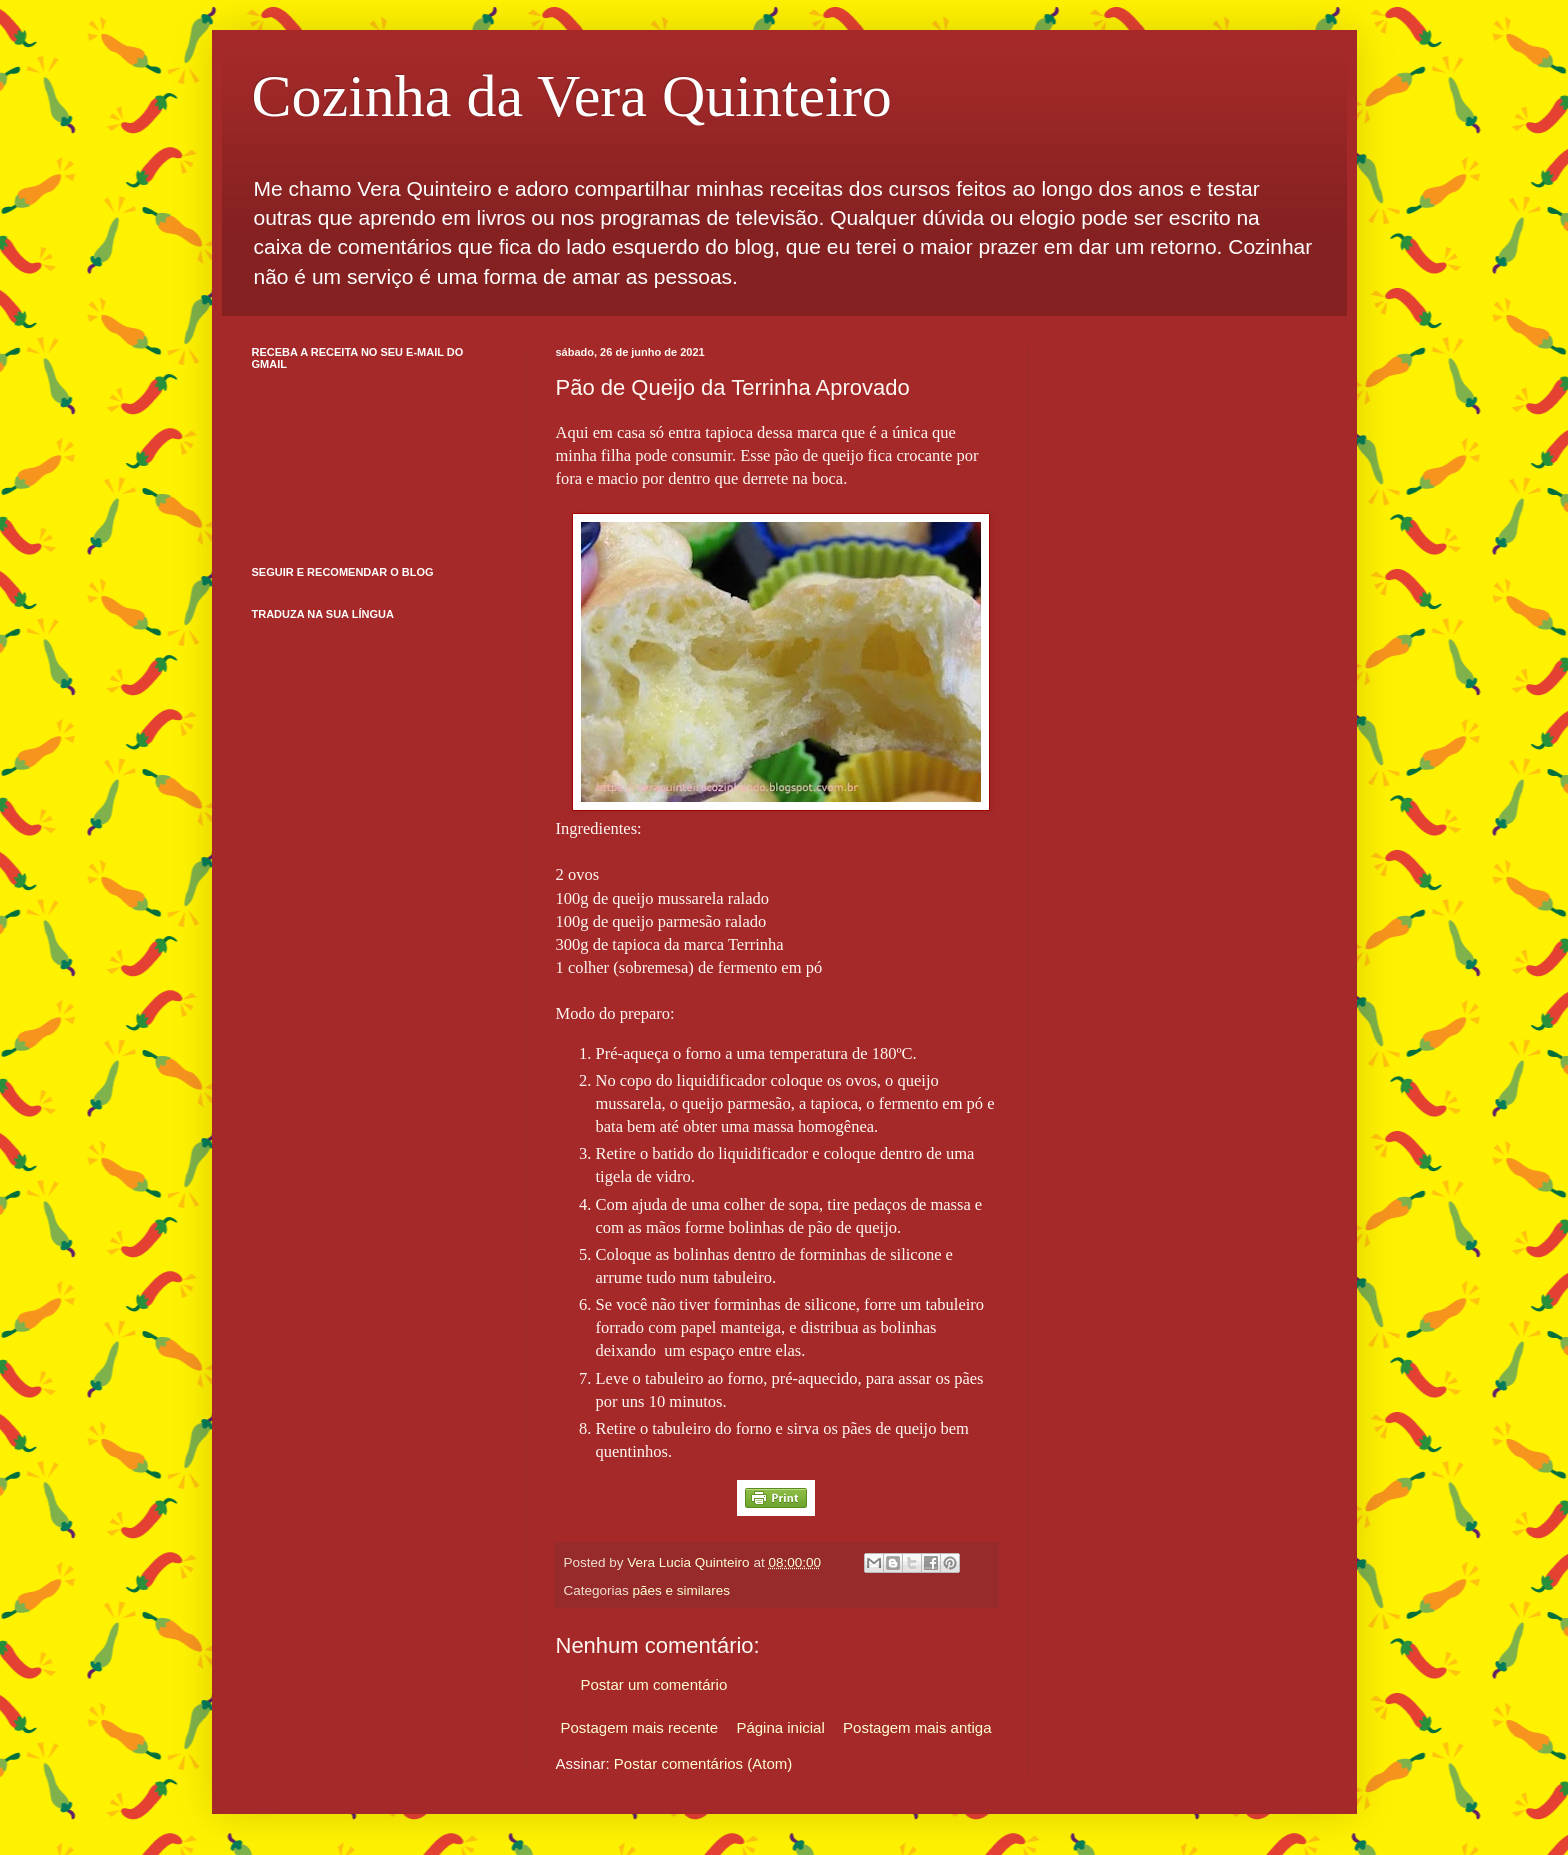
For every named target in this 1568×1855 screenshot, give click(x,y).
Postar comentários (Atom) (703, 1763)
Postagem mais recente (640, 1727)
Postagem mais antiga (917, 1727)
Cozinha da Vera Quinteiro (572, 96)
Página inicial (780, 1727)
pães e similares (682, 1590)
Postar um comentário (654, 1684)
